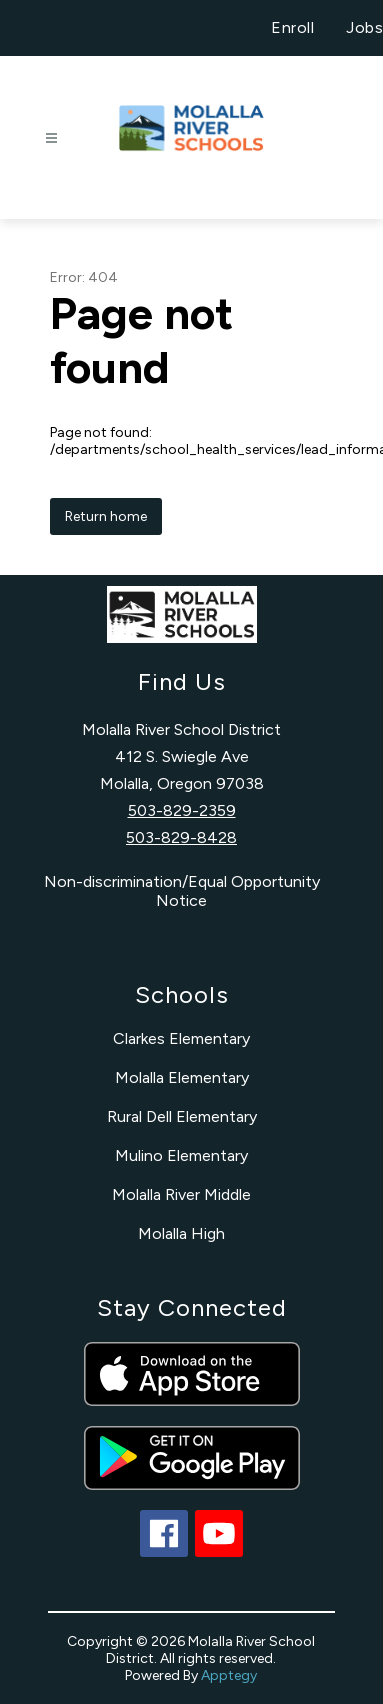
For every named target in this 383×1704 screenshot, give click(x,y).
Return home (106, 516)
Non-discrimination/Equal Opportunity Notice (182, 891)
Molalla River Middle (181, 1194)
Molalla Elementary (182, 1077)
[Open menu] (51, 138)
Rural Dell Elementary (182, 1116)
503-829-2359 (182, 810)
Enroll (292, 27)
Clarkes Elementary (181, 1038)
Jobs (364, 27)
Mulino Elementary (181, 1155)
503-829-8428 (181, 837)
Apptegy (229, 1675)
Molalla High (181, 1233)
